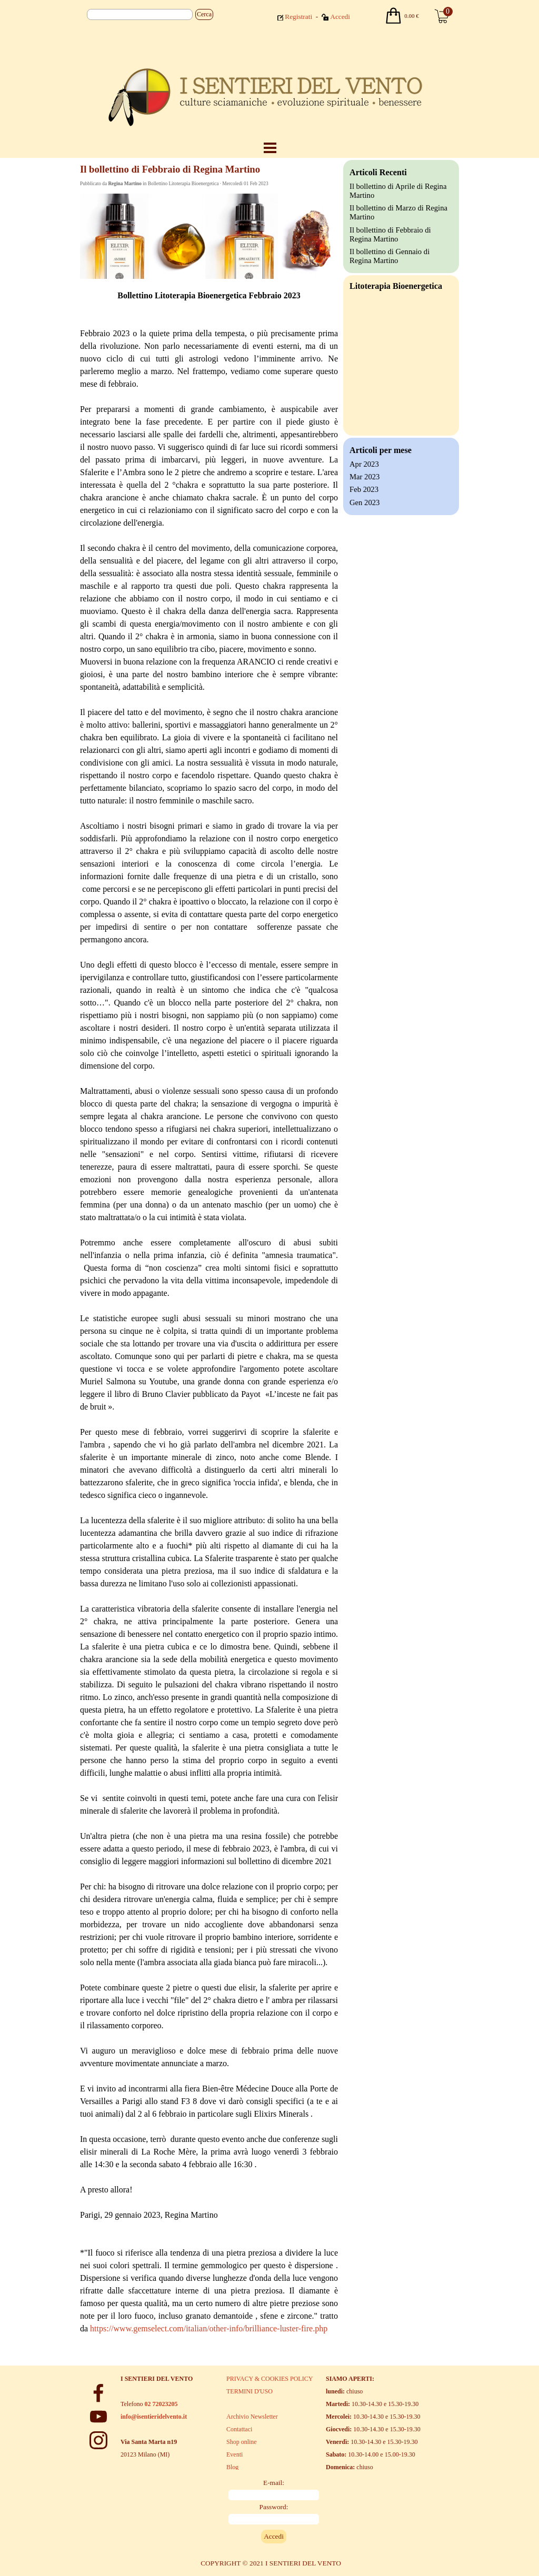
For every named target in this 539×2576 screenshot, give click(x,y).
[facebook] (98, 2392)
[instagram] (98, 2440)
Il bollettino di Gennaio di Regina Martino (390, 256)
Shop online (241, 2442)
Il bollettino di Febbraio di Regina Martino (390, 234)
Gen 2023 (365, 502)
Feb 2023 (364, 489)
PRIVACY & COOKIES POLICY (269, 2378)
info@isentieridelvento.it (154, 2416)
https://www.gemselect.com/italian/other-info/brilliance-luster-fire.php (208, 2328)
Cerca (204, 14)
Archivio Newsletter (252, 2416)
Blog (232, 2467)
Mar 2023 (365, 476)
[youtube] (98, 2416)
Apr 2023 (364, 464)
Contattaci (239, 2429)
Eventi (234, 2454)
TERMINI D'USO (249, 2391)
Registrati (298, 17)
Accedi (340, 17)
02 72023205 (160, 2404)
